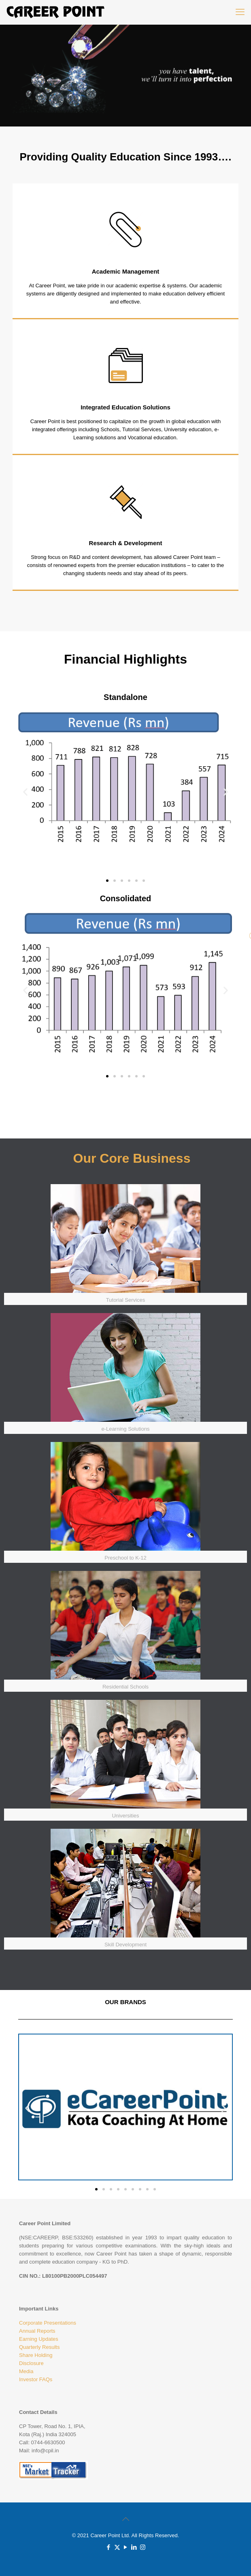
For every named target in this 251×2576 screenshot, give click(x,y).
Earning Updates (38, 2339)
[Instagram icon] (143, 2547)
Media (26, 2371)
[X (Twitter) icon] (117, 2547)
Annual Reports (37, 2331)
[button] (25, 791)
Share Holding (35, 2355)
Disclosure (31, 2363)
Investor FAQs (35, 2379)
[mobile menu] (240, 12)
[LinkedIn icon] (134, 2547)
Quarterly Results (39, 2347)
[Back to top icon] (125, 2519)
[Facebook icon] (109, 2547)
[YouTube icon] (126, 2547)
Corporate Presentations (47, 2323)
